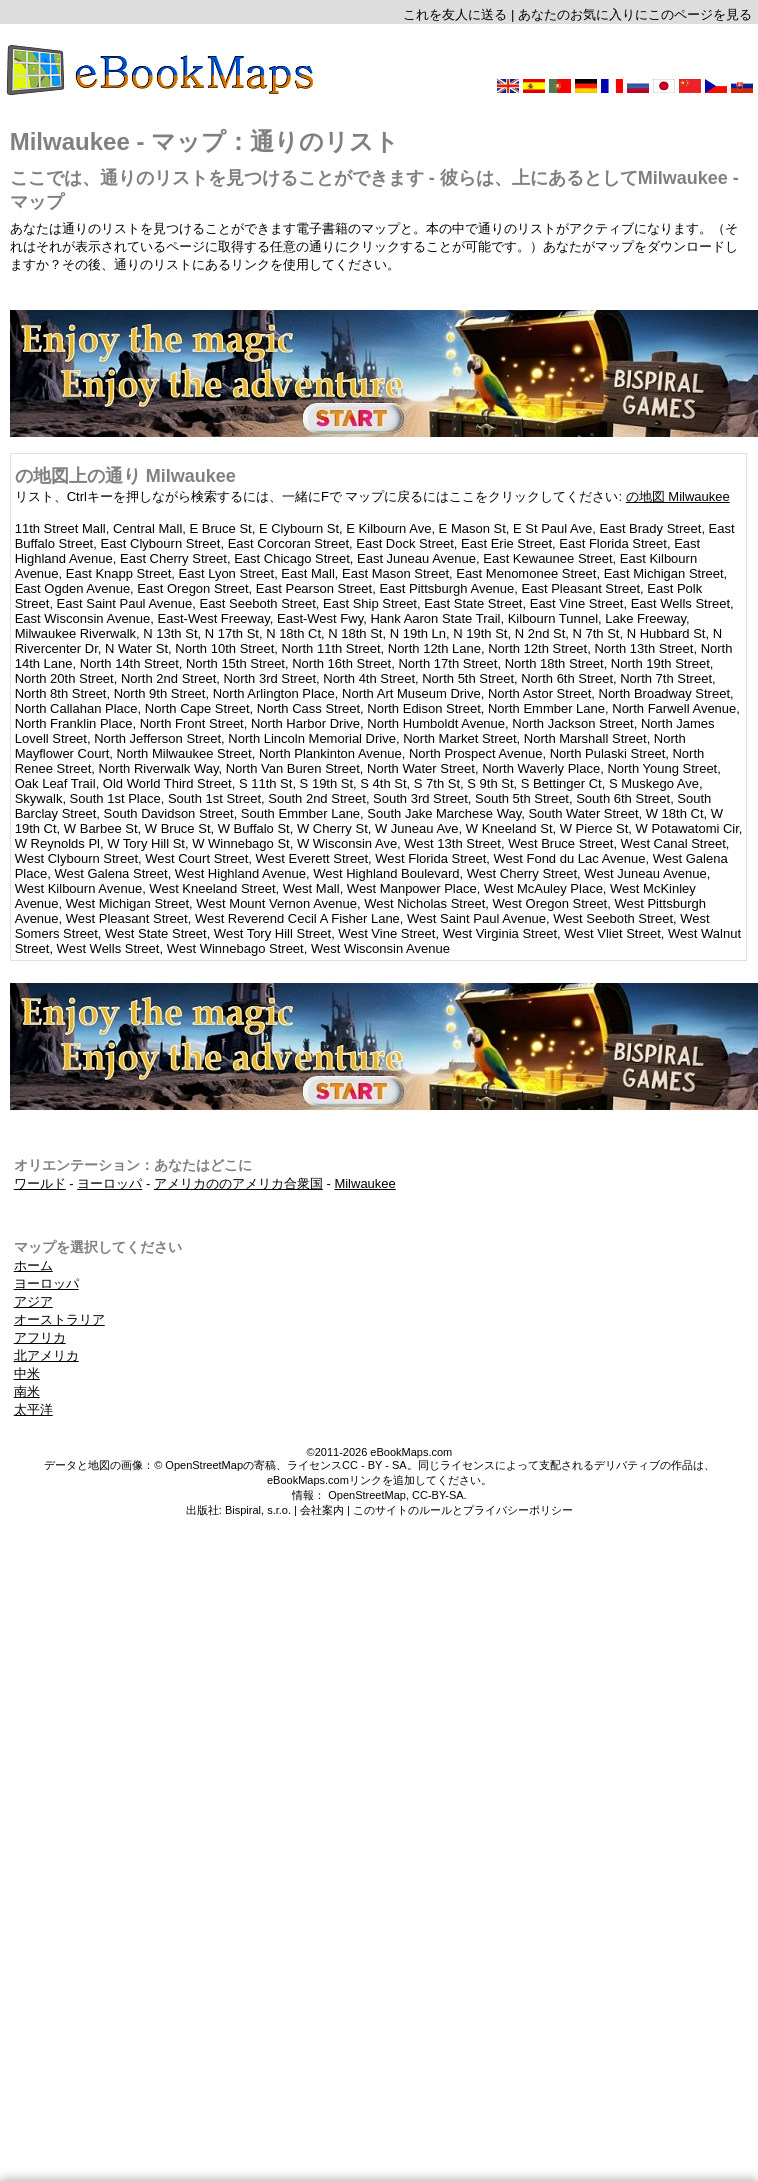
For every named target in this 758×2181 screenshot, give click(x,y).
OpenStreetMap (367, 1495)
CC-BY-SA (438, 1495)
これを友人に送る (455, 14)
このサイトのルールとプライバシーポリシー (463, 1510)
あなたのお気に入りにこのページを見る (635, 14)
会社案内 (322, 1510)
